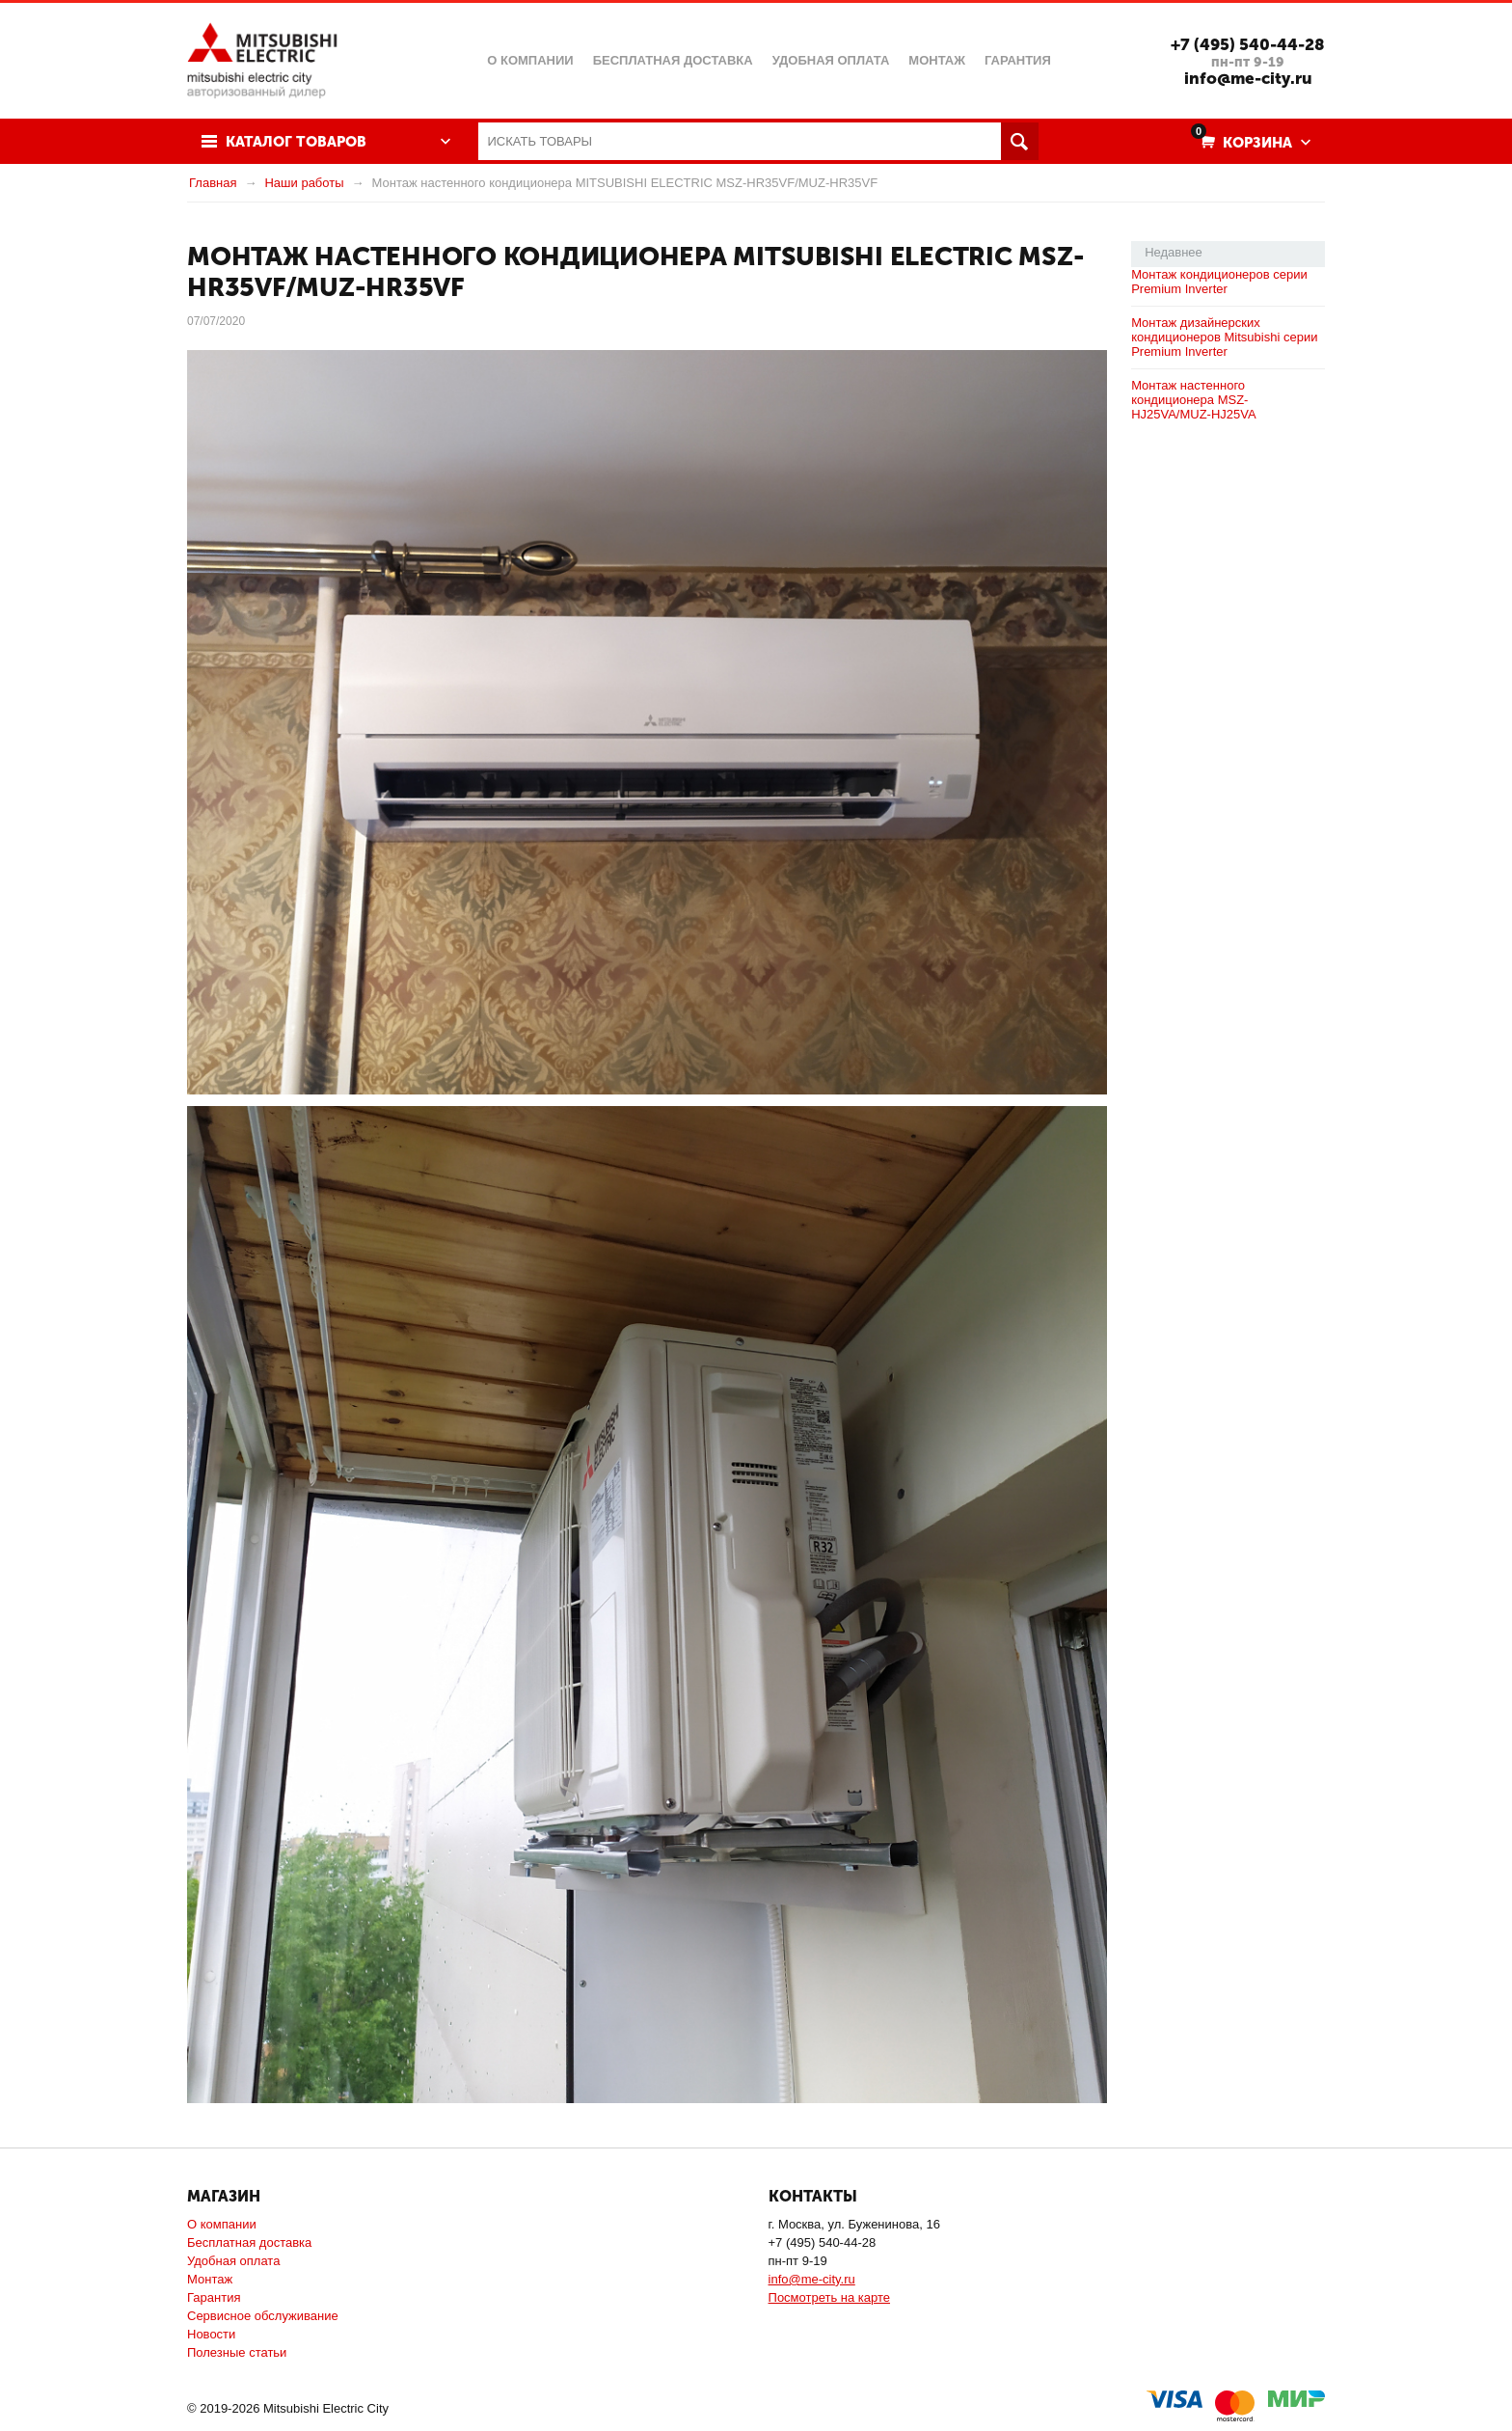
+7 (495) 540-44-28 (1248, 44)
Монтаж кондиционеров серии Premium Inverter (1219, 281)
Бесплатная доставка (249, 2242)
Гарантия (213, 2297)
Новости (211, 2334)
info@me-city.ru (1248, 78)
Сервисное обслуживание (262, 2316)
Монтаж (209, 2279)
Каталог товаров (296, 141)
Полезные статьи (236, 2352)
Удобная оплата (233, 2261)
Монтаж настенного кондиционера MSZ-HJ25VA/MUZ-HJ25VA (1193, 399)
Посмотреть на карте (829, 2297)
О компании (221, 2224)
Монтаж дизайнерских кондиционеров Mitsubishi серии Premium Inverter (1224, 337)
